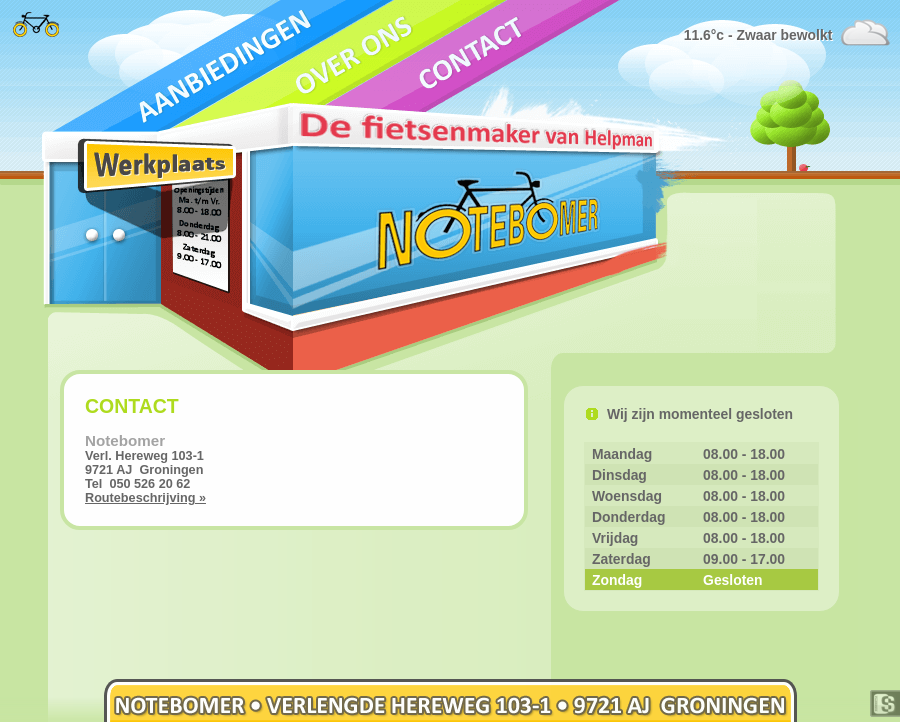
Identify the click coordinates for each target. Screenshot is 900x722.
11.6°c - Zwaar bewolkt (762, 35)
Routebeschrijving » (145, 498)
